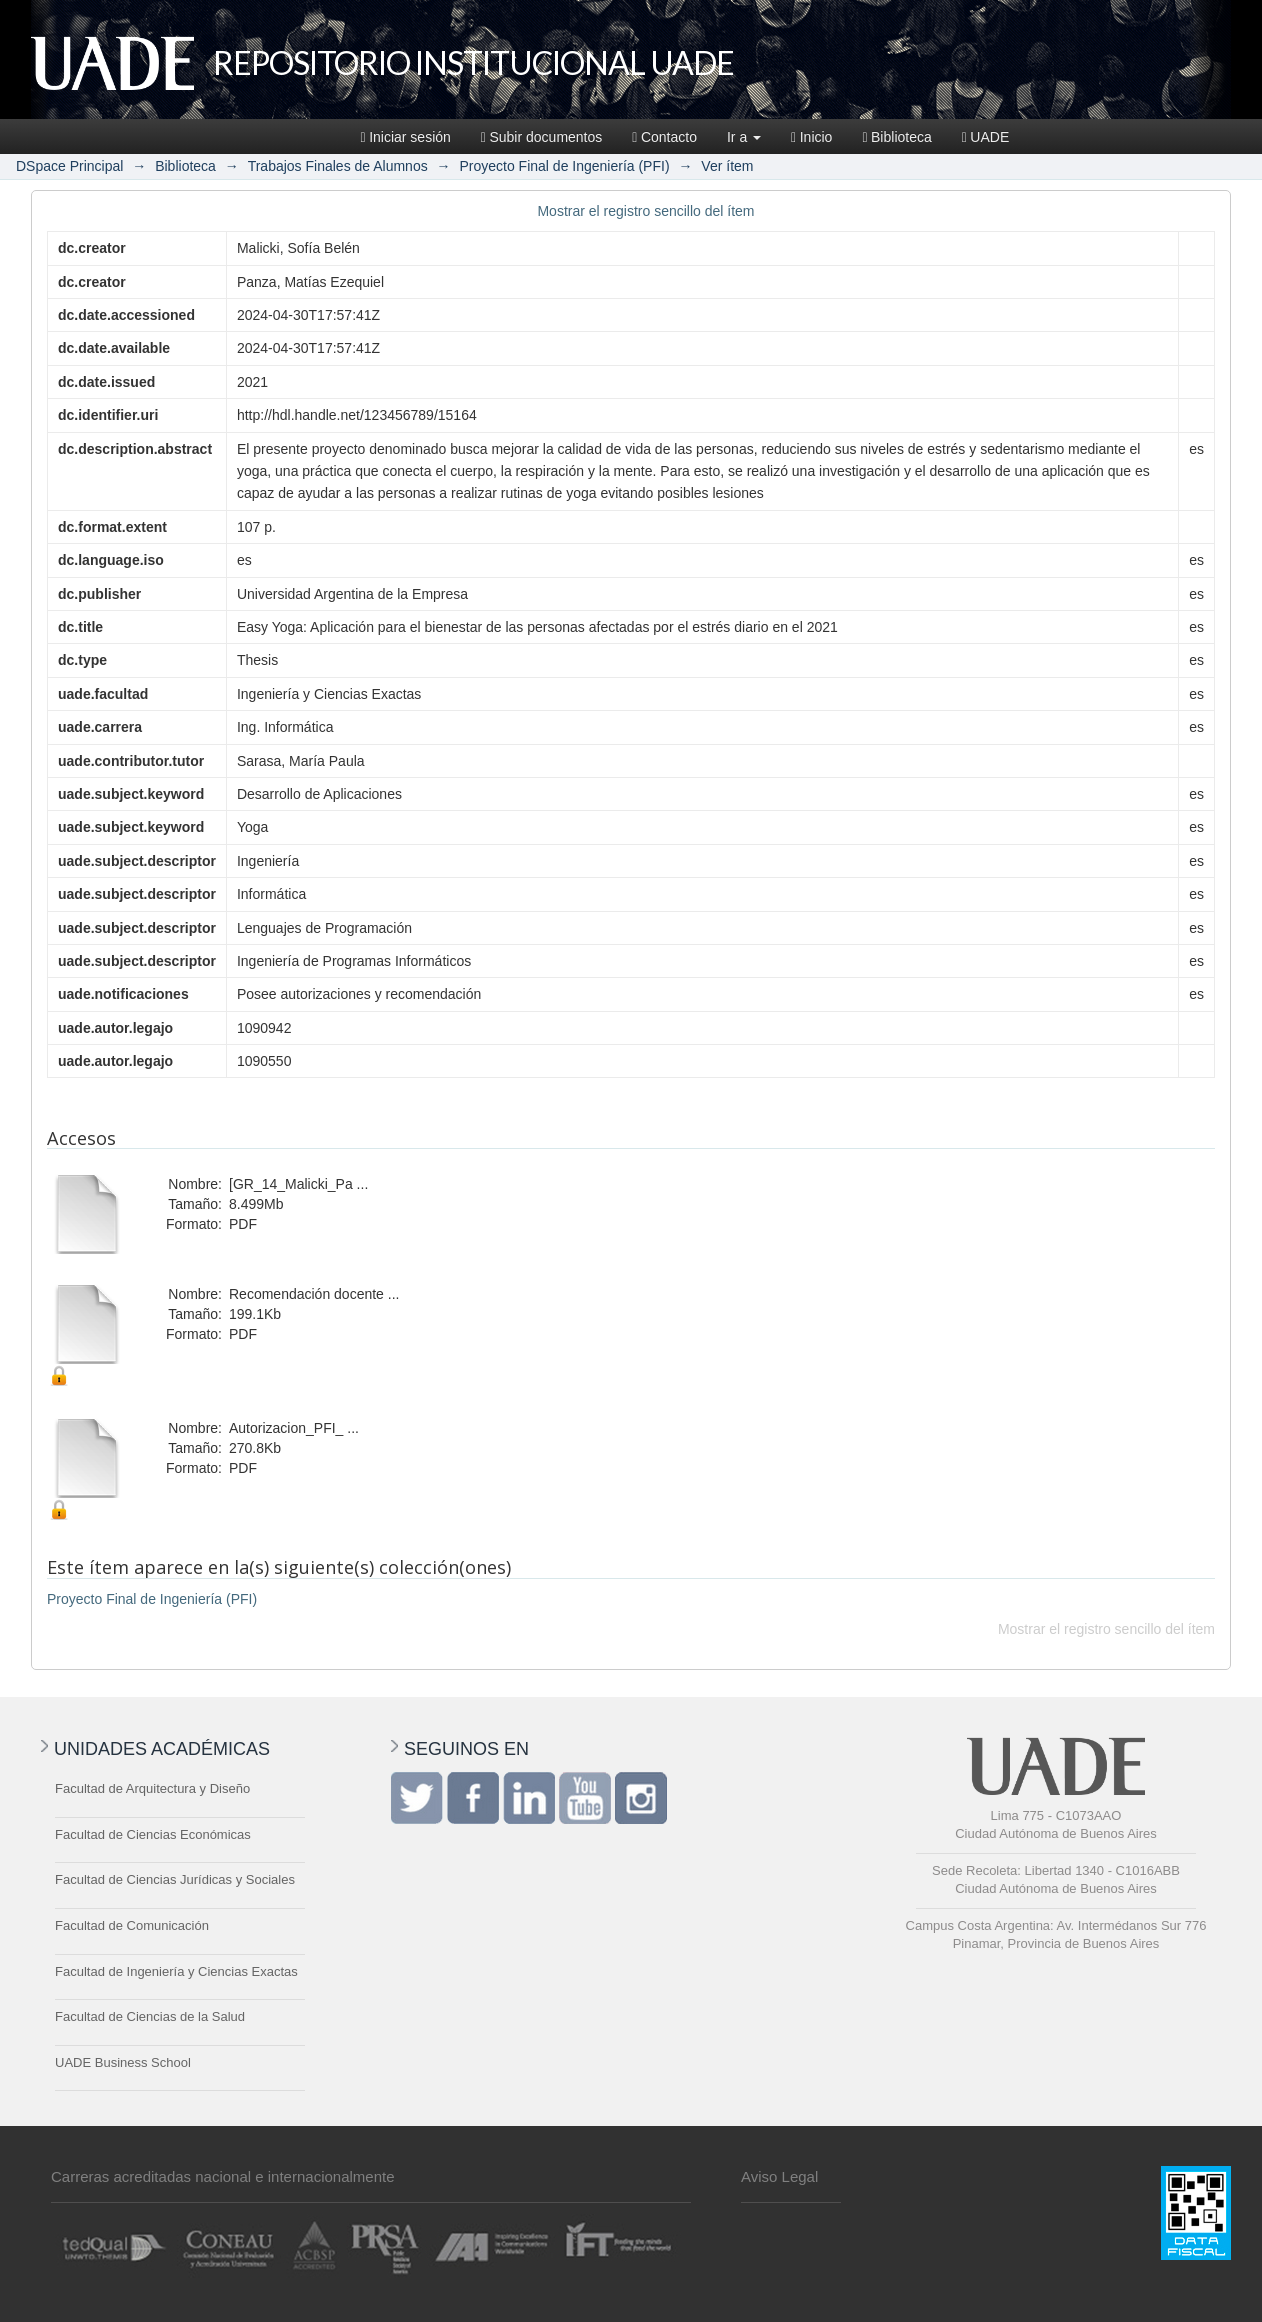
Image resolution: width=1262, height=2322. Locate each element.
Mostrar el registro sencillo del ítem (645, 211)
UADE (986, 137)
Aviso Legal (779, 2176)
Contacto (664, 137)
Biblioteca (896, 137)
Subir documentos (541, 137)
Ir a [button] (744, 137)
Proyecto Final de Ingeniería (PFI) (564, 166)
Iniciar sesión (406, 137)
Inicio (811, 137)
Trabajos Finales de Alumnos (338, 166)
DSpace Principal (69, 166)
